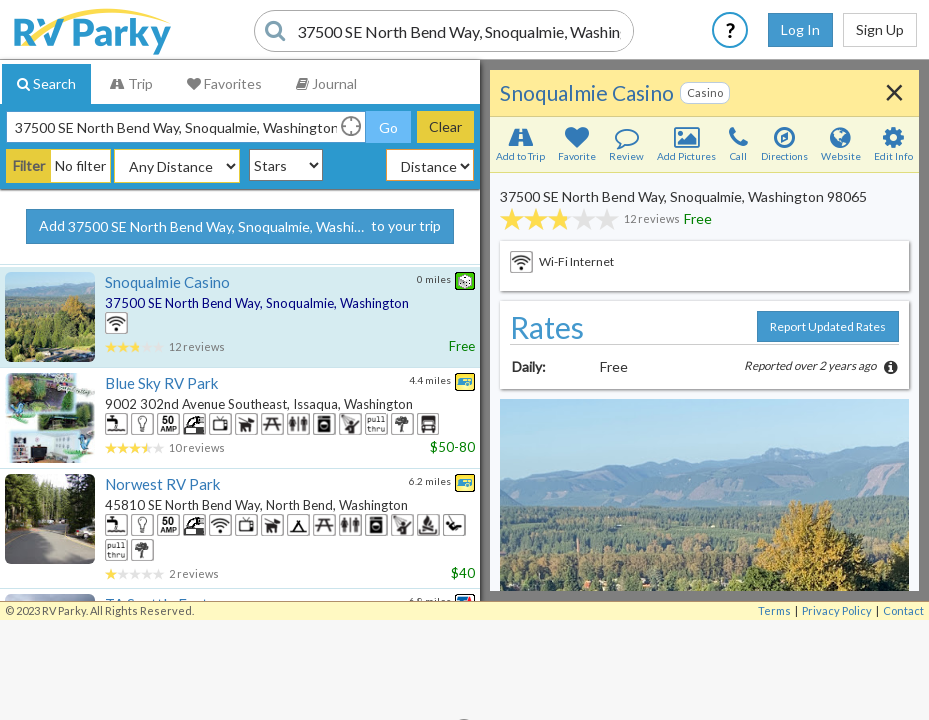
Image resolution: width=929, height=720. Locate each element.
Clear (445, 126)
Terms (774, 710)
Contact (903, 710)
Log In (800, 29)
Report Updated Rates (828, 326)
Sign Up (880, 29)
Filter (29, 165)
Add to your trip (240, 227)
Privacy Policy (837, 710)
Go (388, 127)
